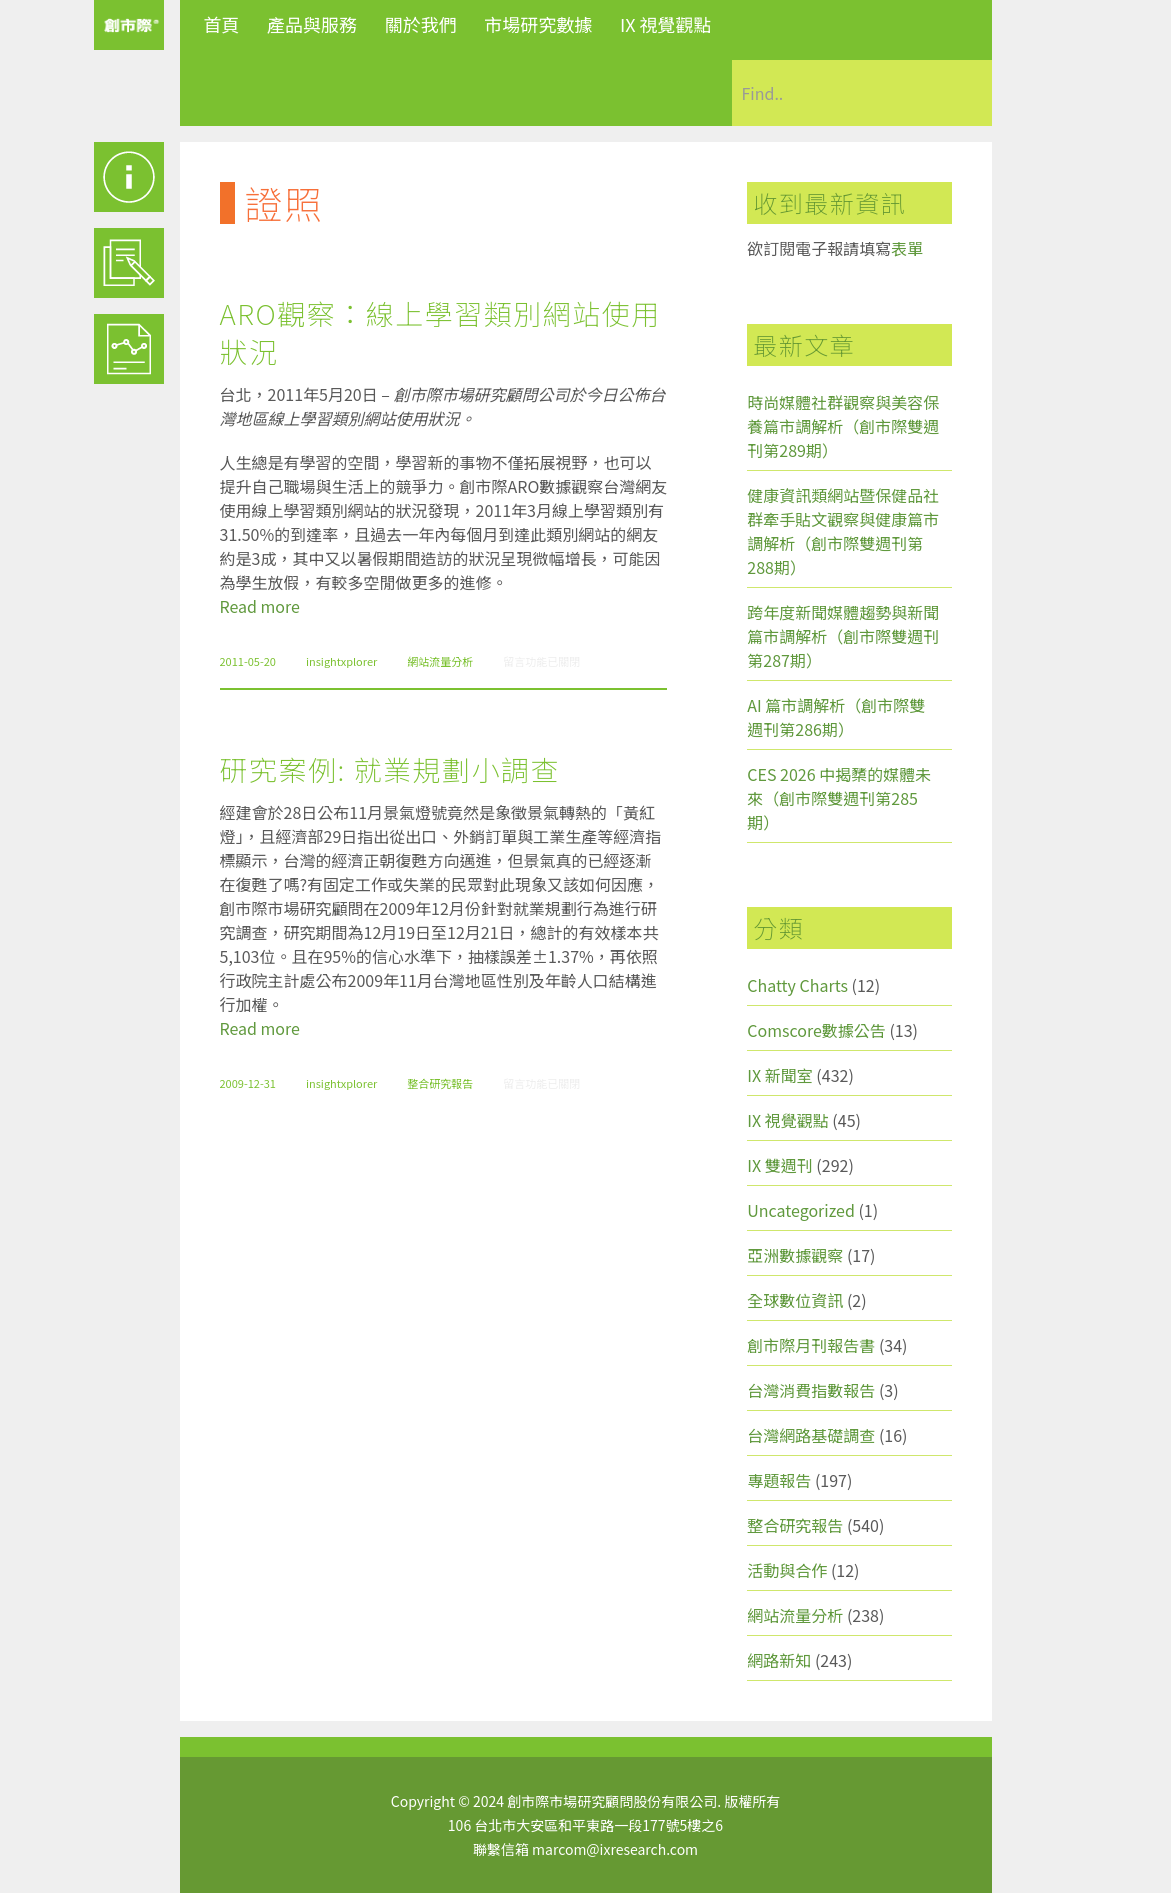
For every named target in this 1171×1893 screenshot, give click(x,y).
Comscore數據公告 (816, 1030)
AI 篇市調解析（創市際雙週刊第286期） (836, 717)
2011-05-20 (248, 661)
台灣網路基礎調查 (811, 1435)
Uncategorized (801, 1210)
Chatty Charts (797, 985)
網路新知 (779, 1660)
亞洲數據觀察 (795, 1255)
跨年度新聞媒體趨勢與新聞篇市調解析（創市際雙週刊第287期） (843, 636)
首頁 (222, 24)
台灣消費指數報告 (811, 1390)
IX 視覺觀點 (666, 24)
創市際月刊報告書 (811, 1345)
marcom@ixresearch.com (615, 1849)
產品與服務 (312, 24)
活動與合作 (787, 1570)
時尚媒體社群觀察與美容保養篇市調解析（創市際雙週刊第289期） (843, 426)
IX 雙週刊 (779, 1165)
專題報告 (779, 1480)
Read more (260, 606)
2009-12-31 (248, 1083)
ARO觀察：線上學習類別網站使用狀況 (440, 332)
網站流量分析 (440, 661)
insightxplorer (341, 661)
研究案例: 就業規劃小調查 (390, 769)
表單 (907, 248)
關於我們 (421, 24)
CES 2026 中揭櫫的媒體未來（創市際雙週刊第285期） (839, 798)
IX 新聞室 (779, 1075)
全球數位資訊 (795, 1300)
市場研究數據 (538, 24)
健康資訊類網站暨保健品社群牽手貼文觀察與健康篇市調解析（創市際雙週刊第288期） (843, 531)
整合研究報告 (440, 1083)
